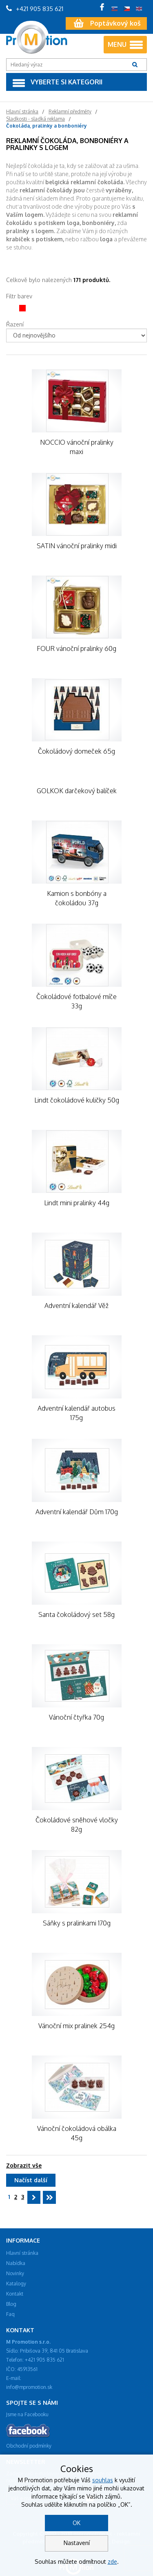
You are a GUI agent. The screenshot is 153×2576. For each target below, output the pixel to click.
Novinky (15, 2273)
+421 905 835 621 (34, 9)
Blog (11, 2304)
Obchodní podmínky (28, 2446)
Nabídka (15, 2263)
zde (112, 2561)
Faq (10, 2314)
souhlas (102, 2480)
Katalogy (16, 2283)
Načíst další (30, 2180)
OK (76, 2522)
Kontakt (14, 2294)
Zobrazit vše (24, 2165)
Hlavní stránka (22, 2253)
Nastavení (77, 2542)
